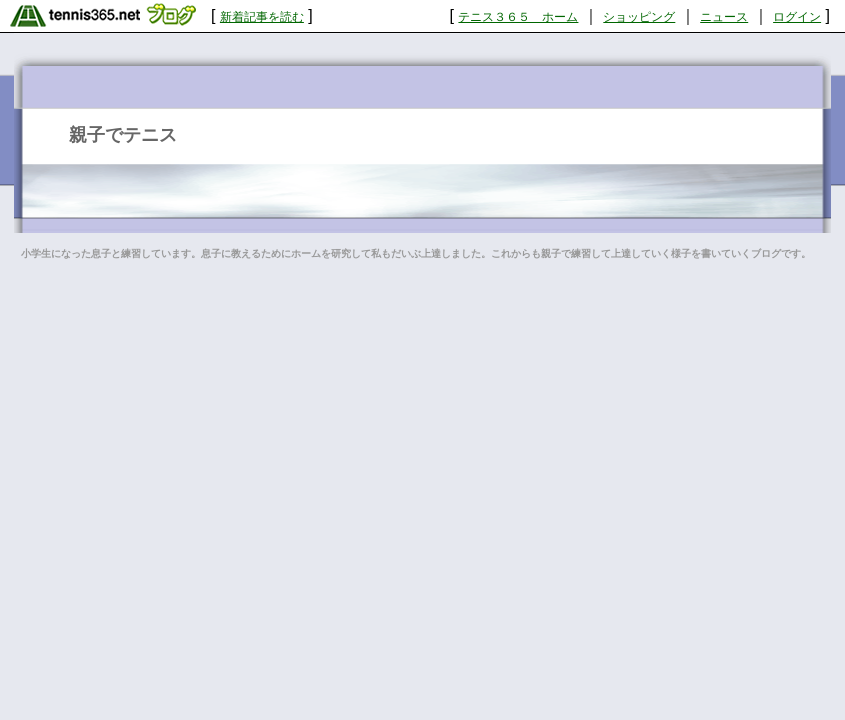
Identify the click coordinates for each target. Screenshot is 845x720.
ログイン (797, 17)
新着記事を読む (262, 17)
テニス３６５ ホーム (518, 17)
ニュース (724, 17)
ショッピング (639, 17)
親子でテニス (123, 135)
